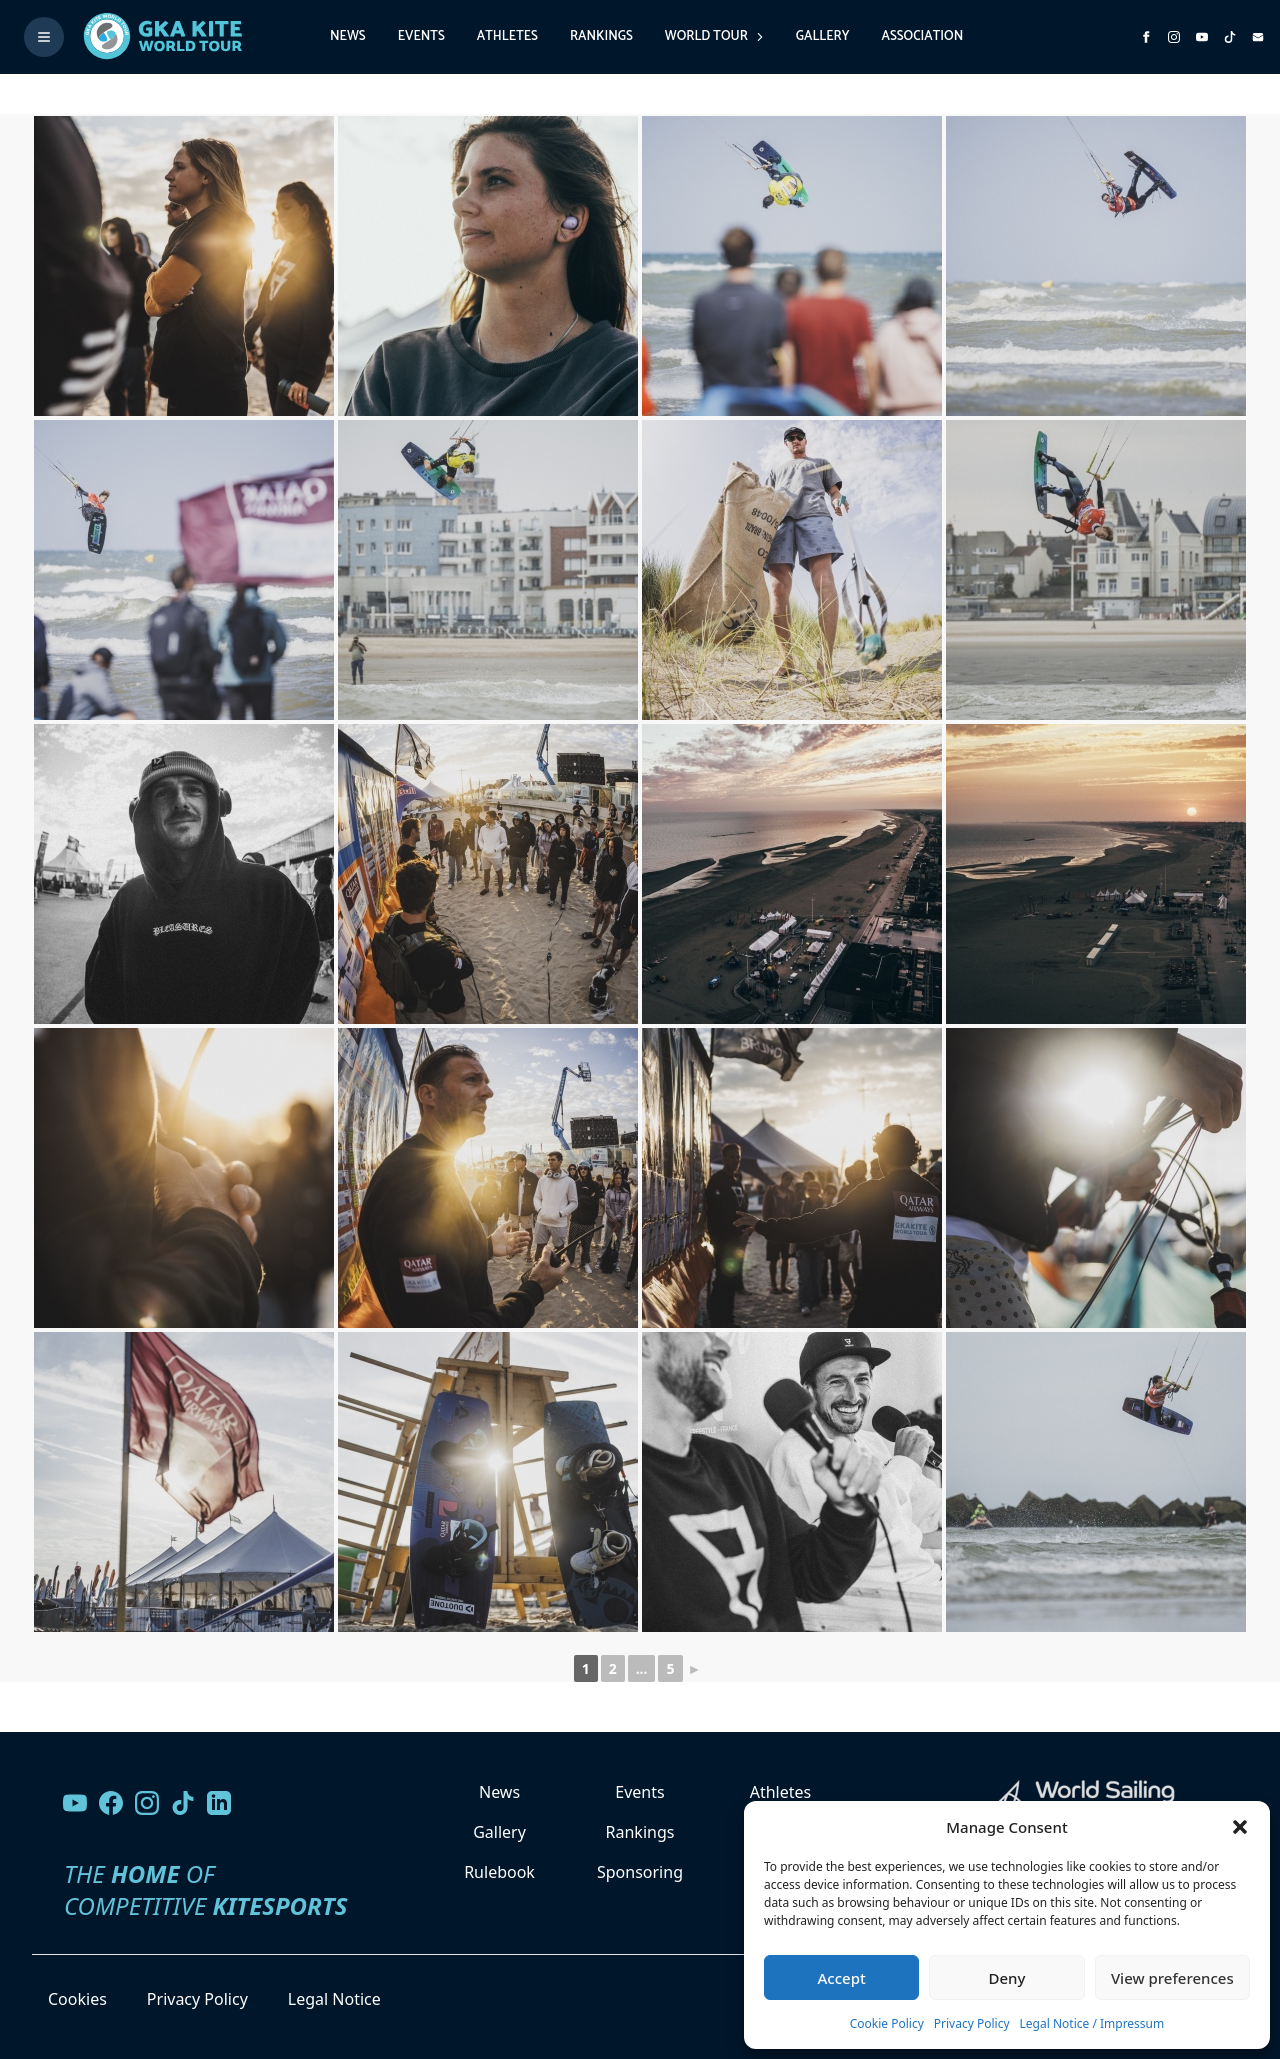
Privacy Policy (972, 2023)
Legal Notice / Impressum (1092, 2023)
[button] (1240, 1827)
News (348, 36)
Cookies (77, 1999)
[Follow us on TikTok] (183, 1803)
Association (922, 36)
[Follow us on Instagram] (1174, 37)
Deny (1007, 1978)
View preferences (1172, 1978)
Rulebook (499, 1872)
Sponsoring (640, 1872)
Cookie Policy (887, 2023)
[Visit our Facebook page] (111, 1803)
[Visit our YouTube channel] (75, 1803)
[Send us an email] (1258, 37)
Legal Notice (334, 1999)
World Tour (714, 36)
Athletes (507, 36)
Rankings (601, 36)
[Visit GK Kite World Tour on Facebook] (1146, 37)
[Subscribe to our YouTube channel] (1202, 37)
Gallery (823, 36)
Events (421, 36)
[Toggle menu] (44, 37)
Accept (842, 1978)
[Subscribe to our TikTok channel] (1230, 37)
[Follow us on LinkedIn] (219, 1803)
